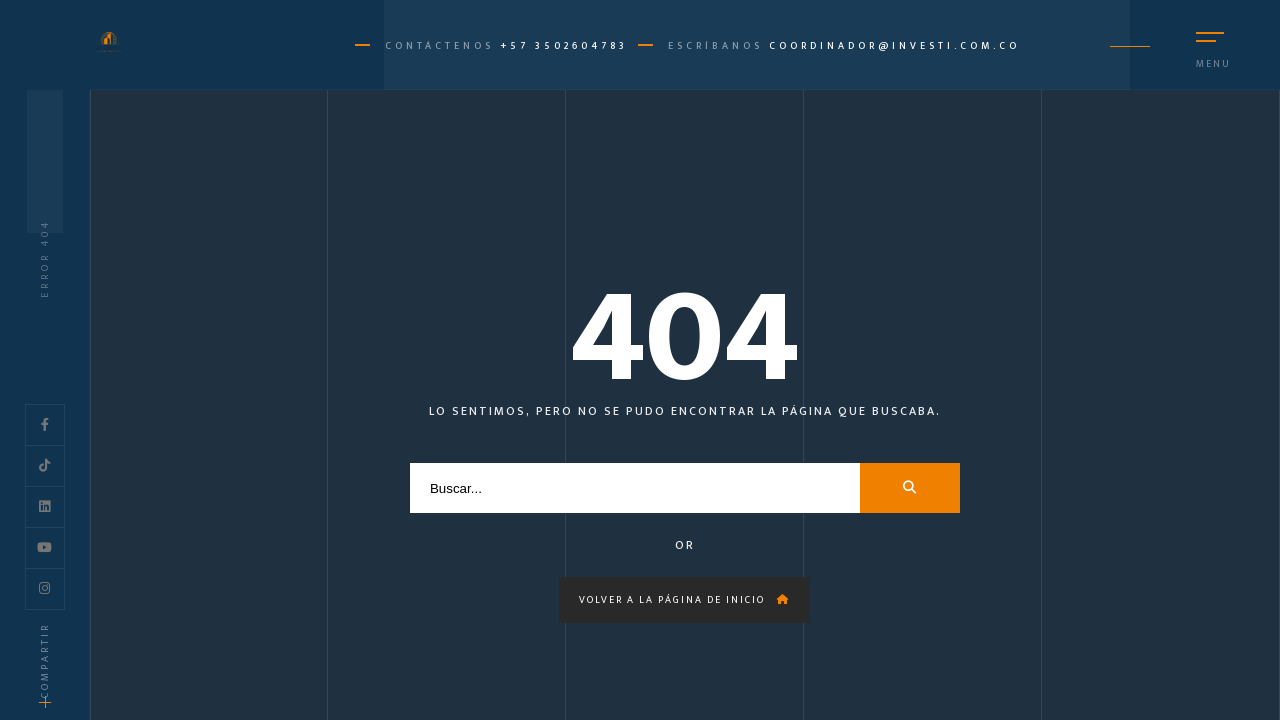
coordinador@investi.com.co (894, 46)
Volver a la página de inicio (684, 600)
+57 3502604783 (564, 46)
